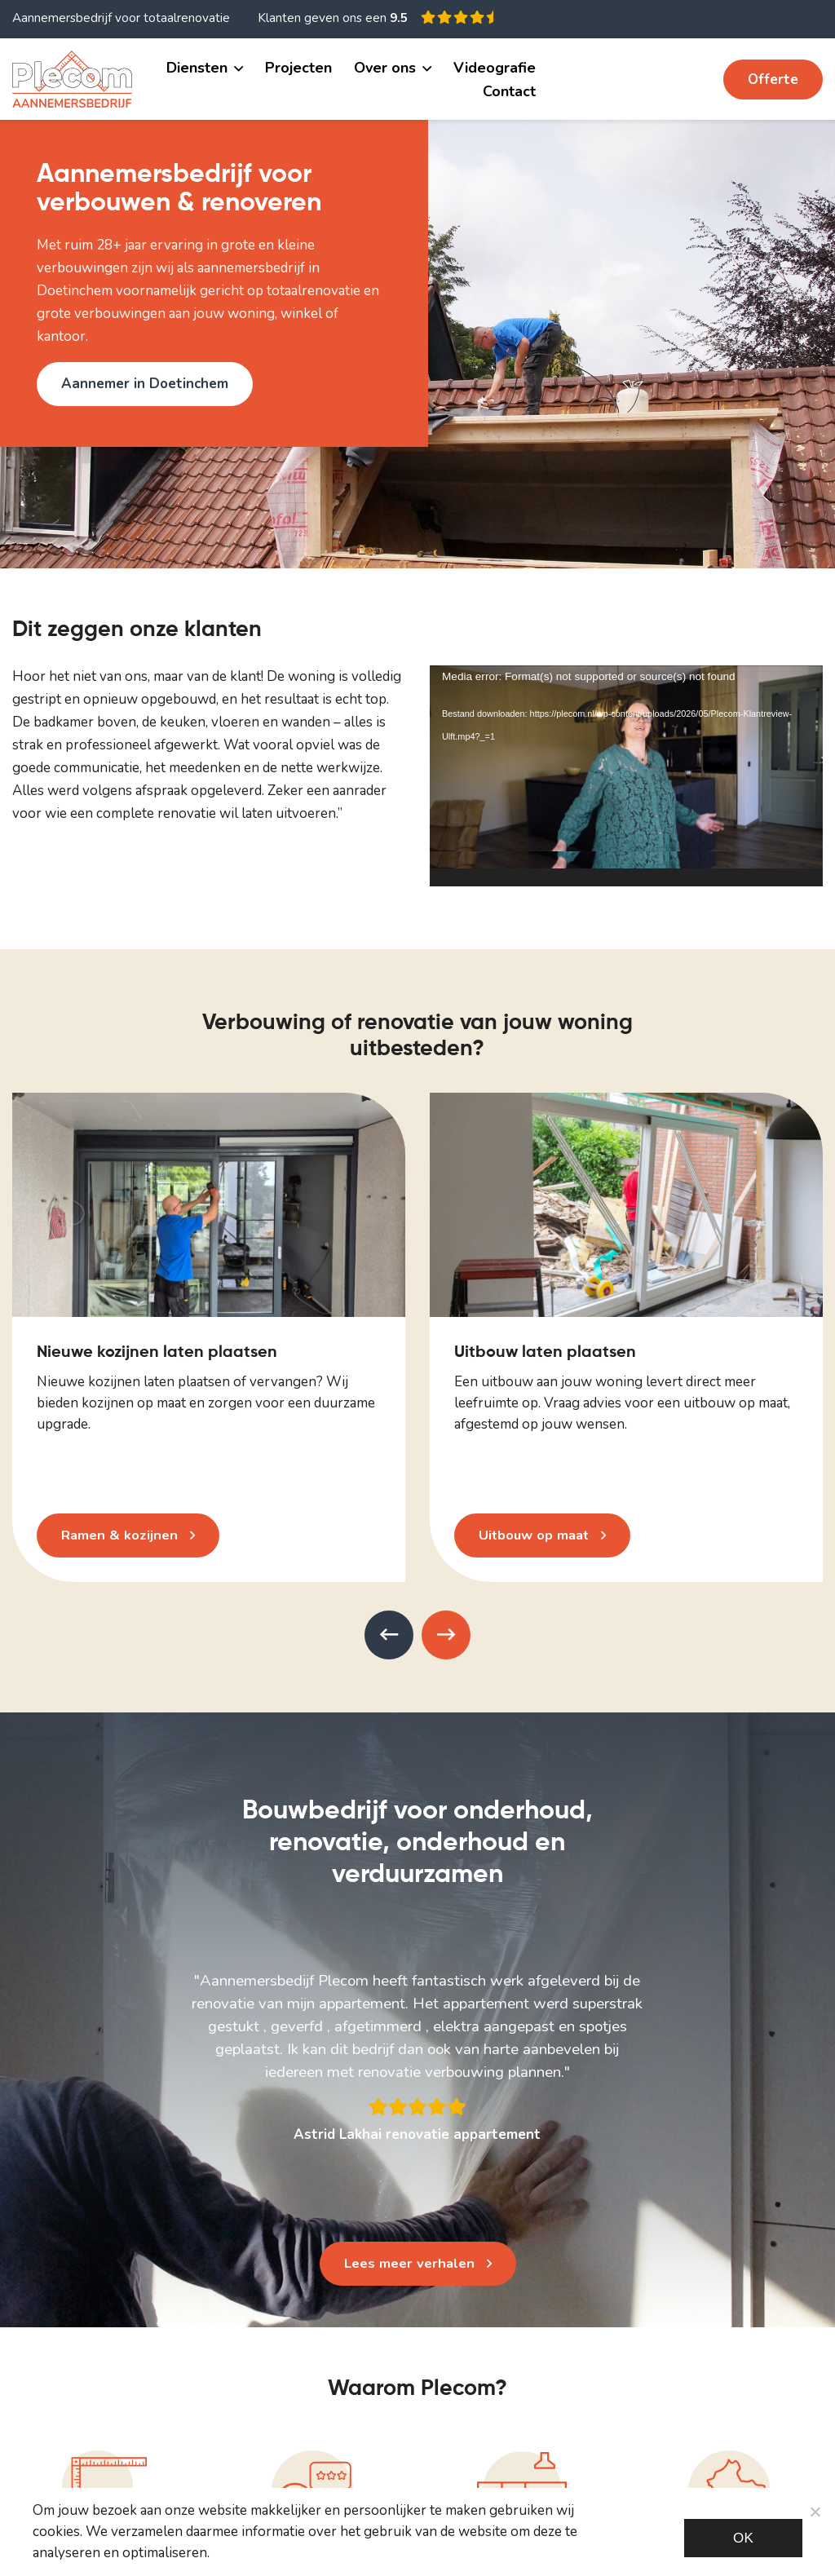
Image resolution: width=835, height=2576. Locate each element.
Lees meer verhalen (409, 2263)
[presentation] (388, 1635)
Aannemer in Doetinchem (144, 383)
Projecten (298, 67)
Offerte (773, 79)
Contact (509, 91)
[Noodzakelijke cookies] (814, 2511)
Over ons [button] (385, 67)
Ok (743, 2538)
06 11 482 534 (651, 78)
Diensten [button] (197, 67)
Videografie (494, 67)
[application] (626, 775)
